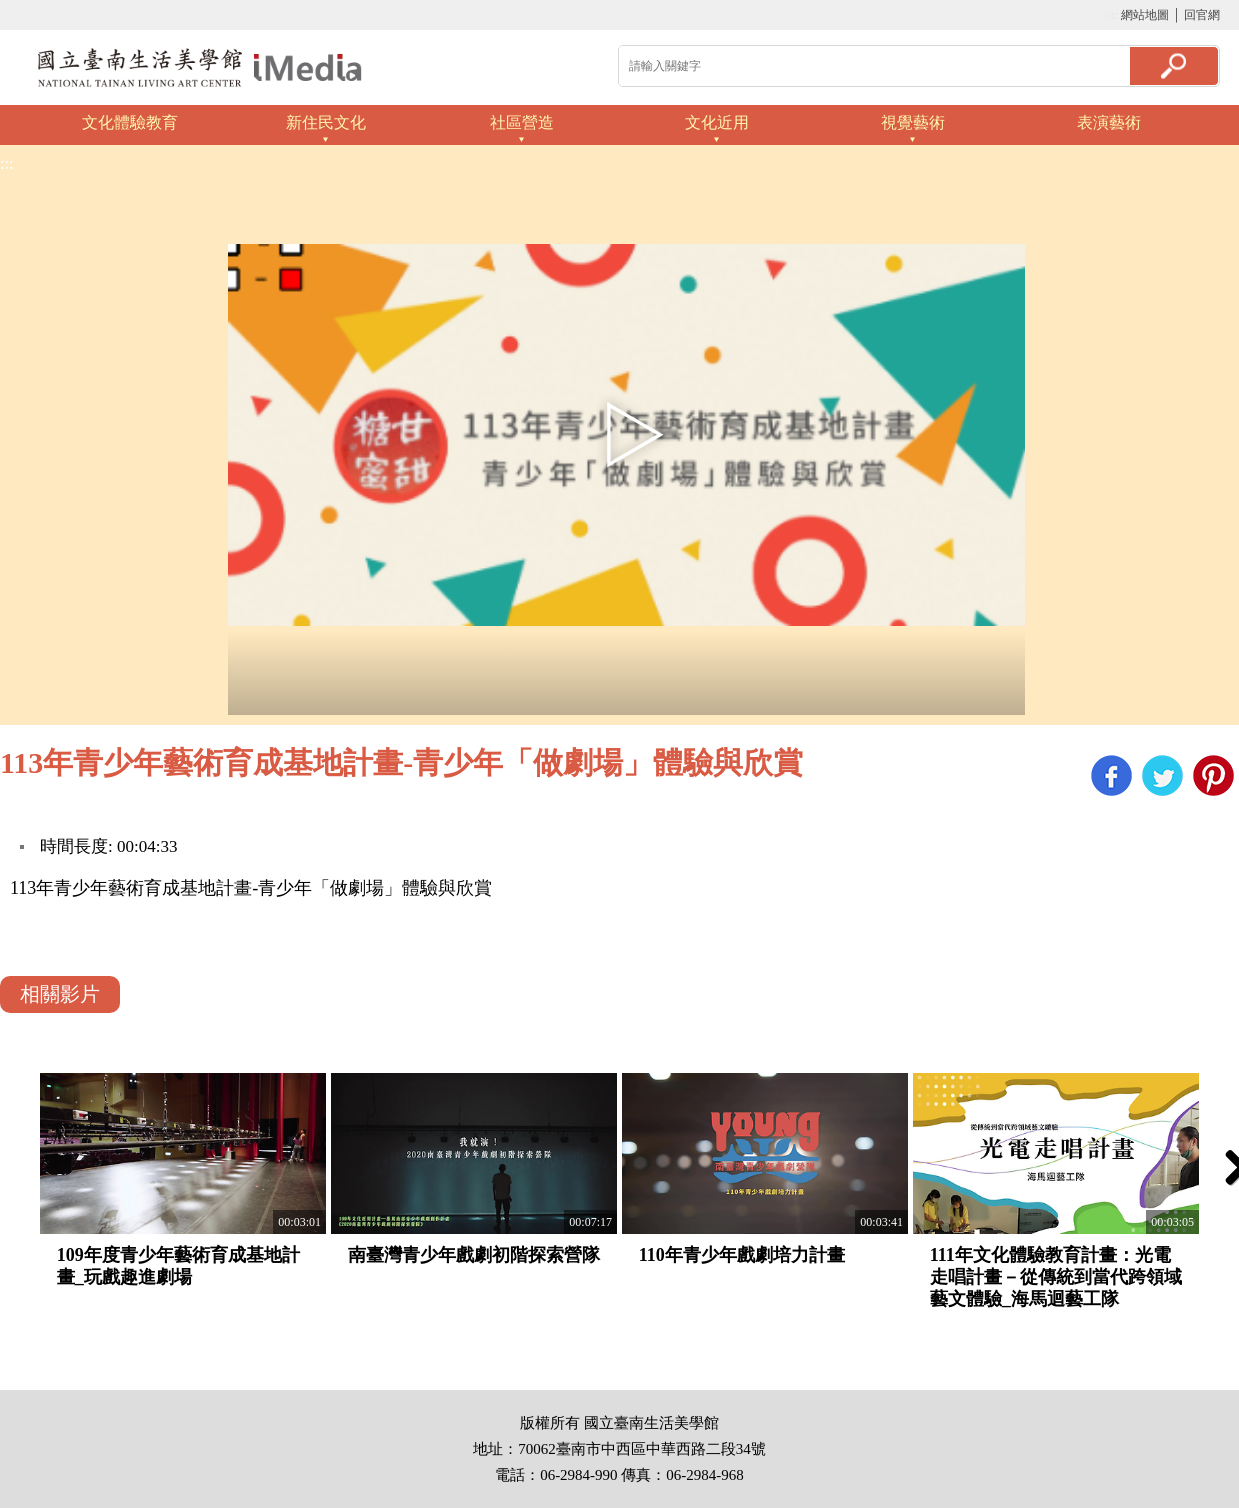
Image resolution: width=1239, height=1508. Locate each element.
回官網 (1202, 15)
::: (1113, 15)
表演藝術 (1109, 122)
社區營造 (522, 122)
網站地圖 (1145, 15)
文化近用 (717, 122)
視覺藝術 (913, 122)
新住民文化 (326, 122)
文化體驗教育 (130, 122)
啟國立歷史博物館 (200, 67)
